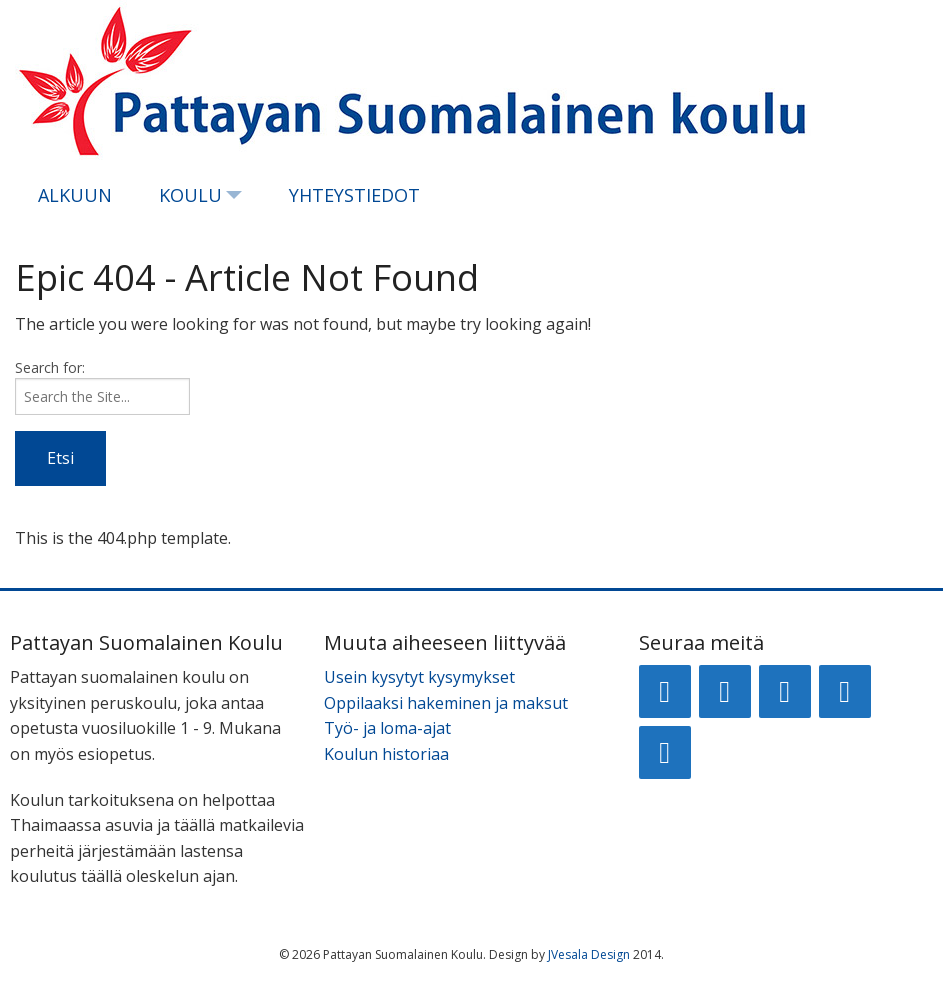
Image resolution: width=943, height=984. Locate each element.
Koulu (190, 195)
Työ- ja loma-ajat (387, 728)
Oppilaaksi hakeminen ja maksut (446, 703)
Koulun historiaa (386, 754)
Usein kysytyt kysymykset (419, 677)
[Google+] (725, 691)
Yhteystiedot (354, 195)
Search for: (50, 367)
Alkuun (75, 195)
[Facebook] (665, 691)
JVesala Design (589, 954)
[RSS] (665, 752)
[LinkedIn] (785, 691)
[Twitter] (845, 691)
